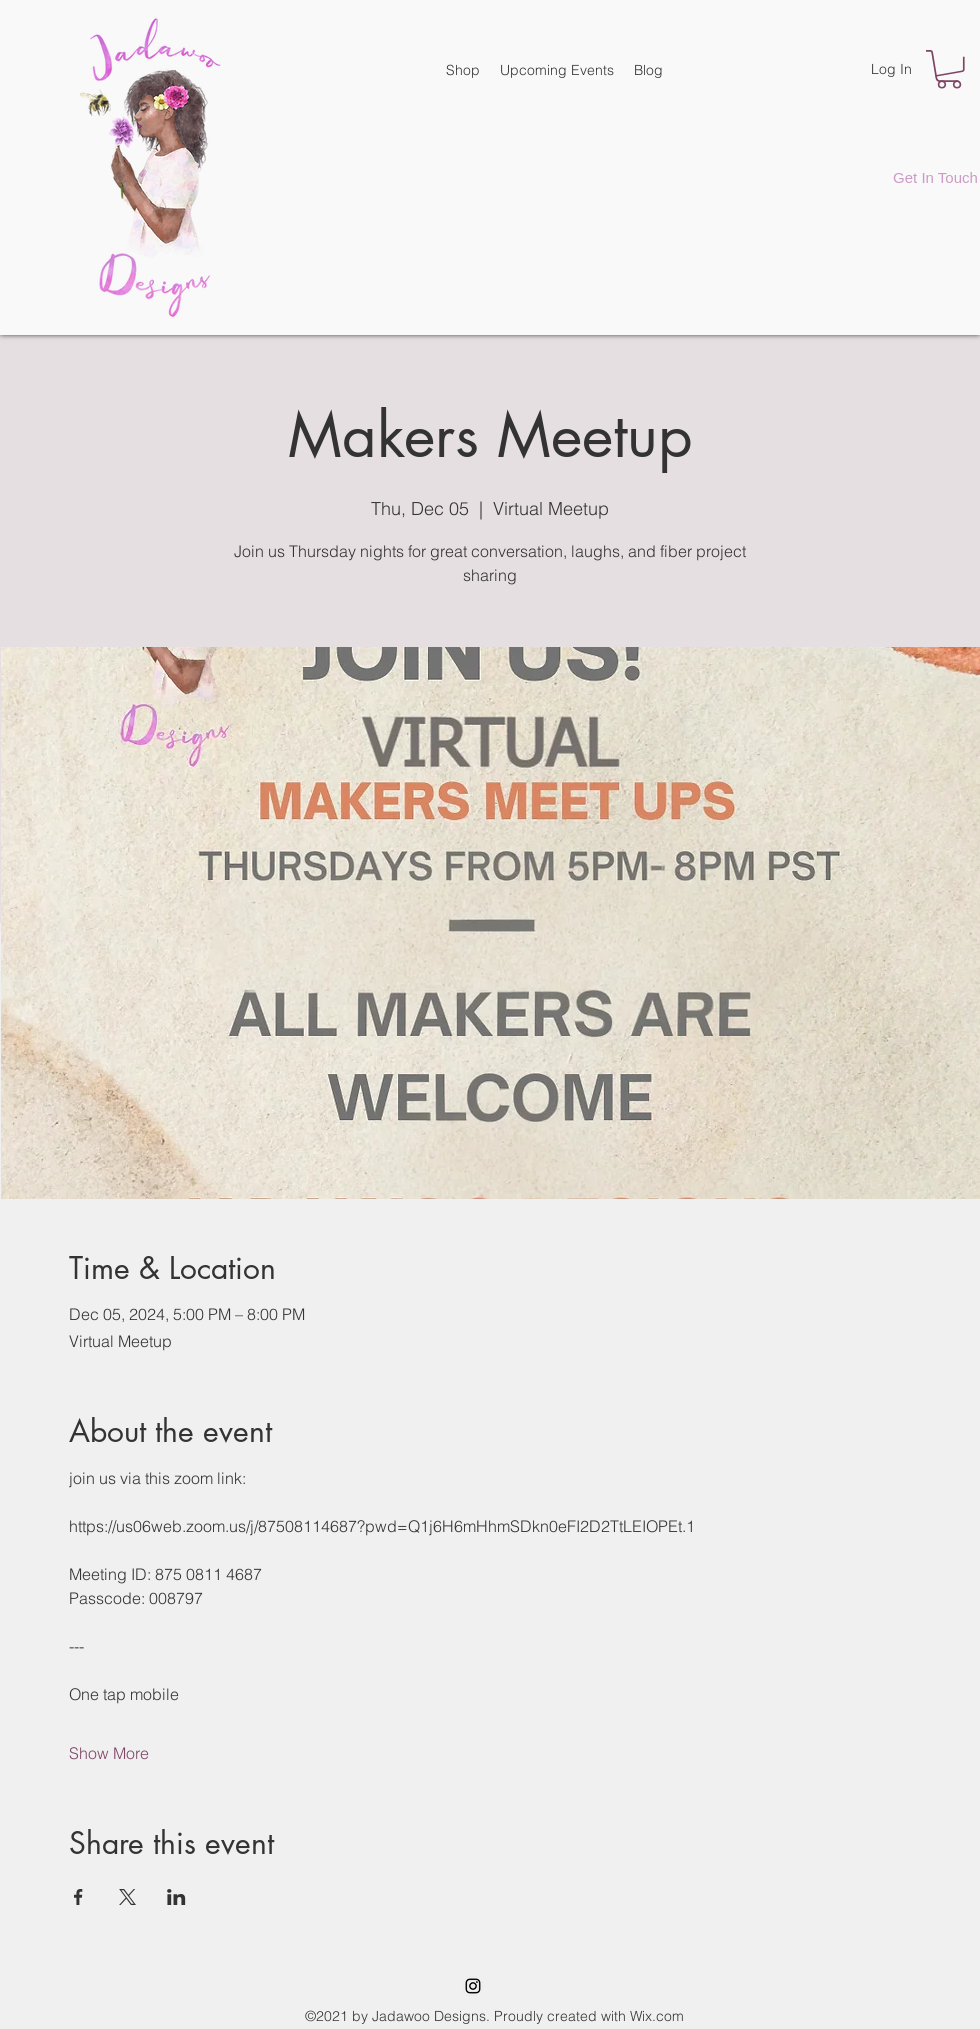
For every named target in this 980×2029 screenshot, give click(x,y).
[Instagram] (473, 1986)
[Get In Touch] (935, 177)
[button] (949, 69)
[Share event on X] (127, 1897)
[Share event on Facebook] (78, 1897)
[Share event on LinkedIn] (176, 1897)
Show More (109, 1753)
